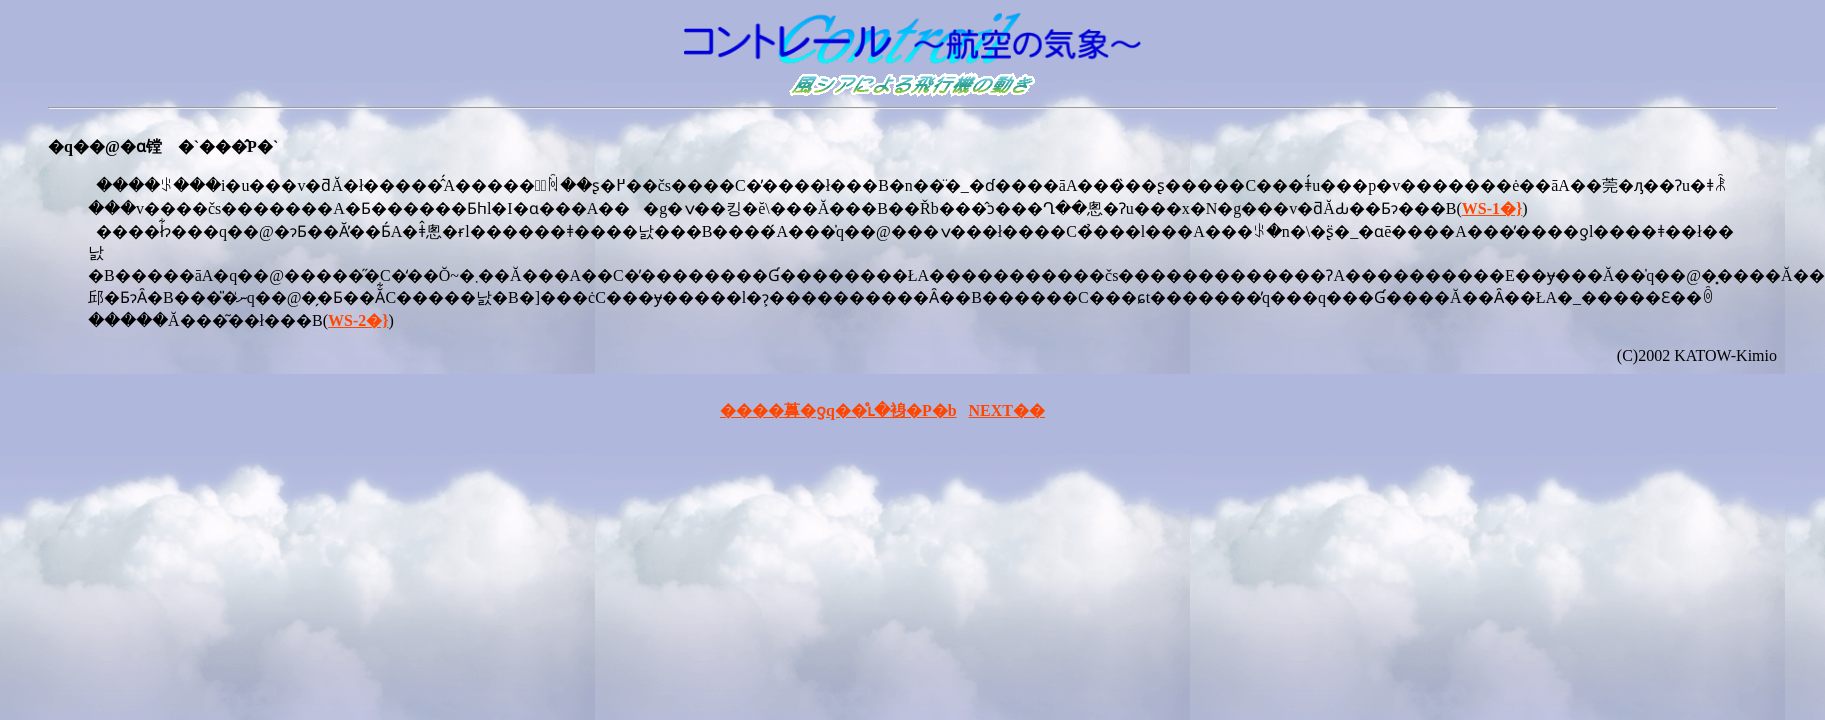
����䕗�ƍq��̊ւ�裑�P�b (838, 410)
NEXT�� (1007, 410)
